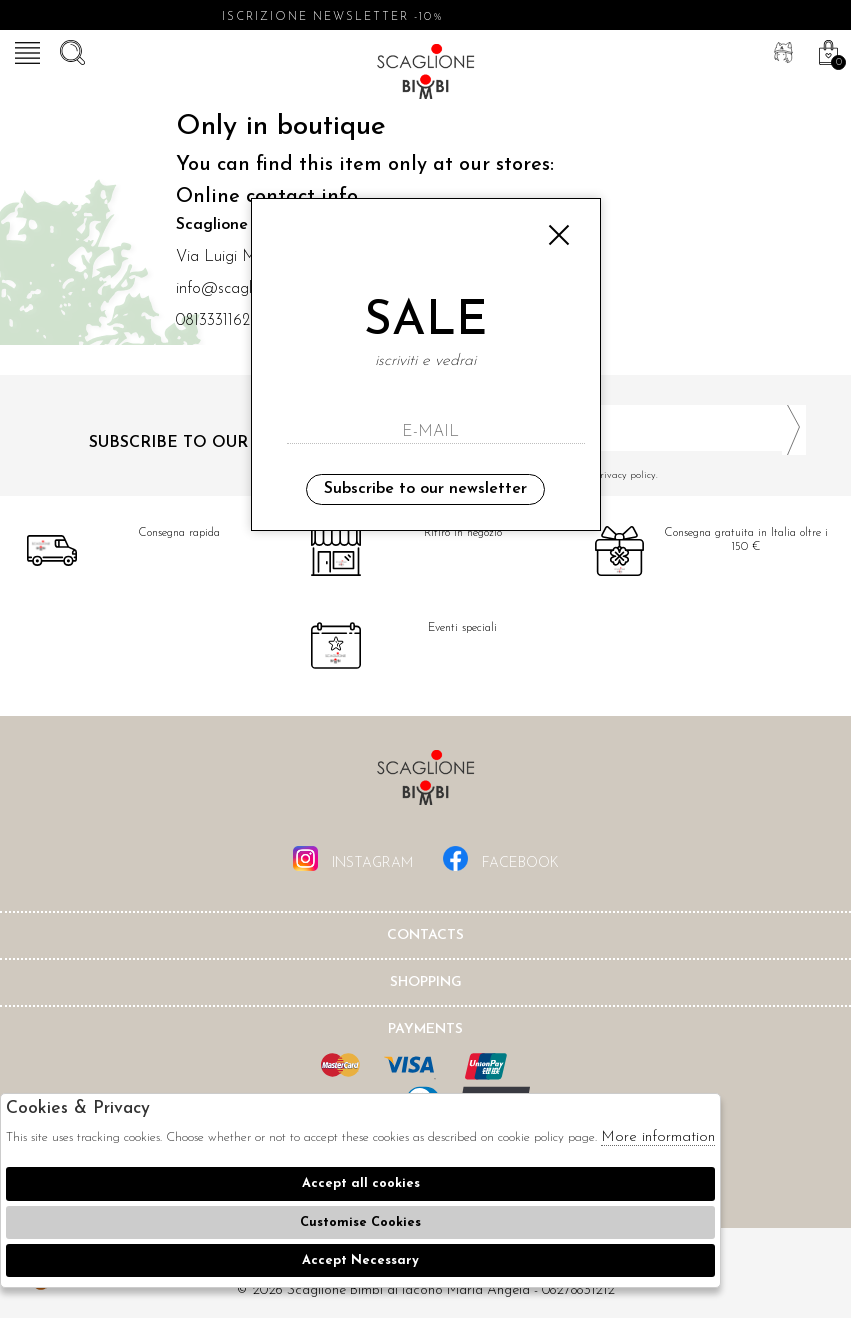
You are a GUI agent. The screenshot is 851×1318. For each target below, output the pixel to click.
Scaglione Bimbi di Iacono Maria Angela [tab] (426, 783)
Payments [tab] (425, 1029)
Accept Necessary (360, 1260)
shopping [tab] (426, 982)
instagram (353, 858)
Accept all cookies (361, 1183)
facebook (501, 858)
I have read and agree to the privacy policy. (624, 475)
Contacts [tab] (425, 935)
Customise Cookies (360, 1222)
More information (658, 1137)
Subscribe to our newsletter (425, 489)
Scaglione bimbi (426, 75)
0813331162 (213, 321)
